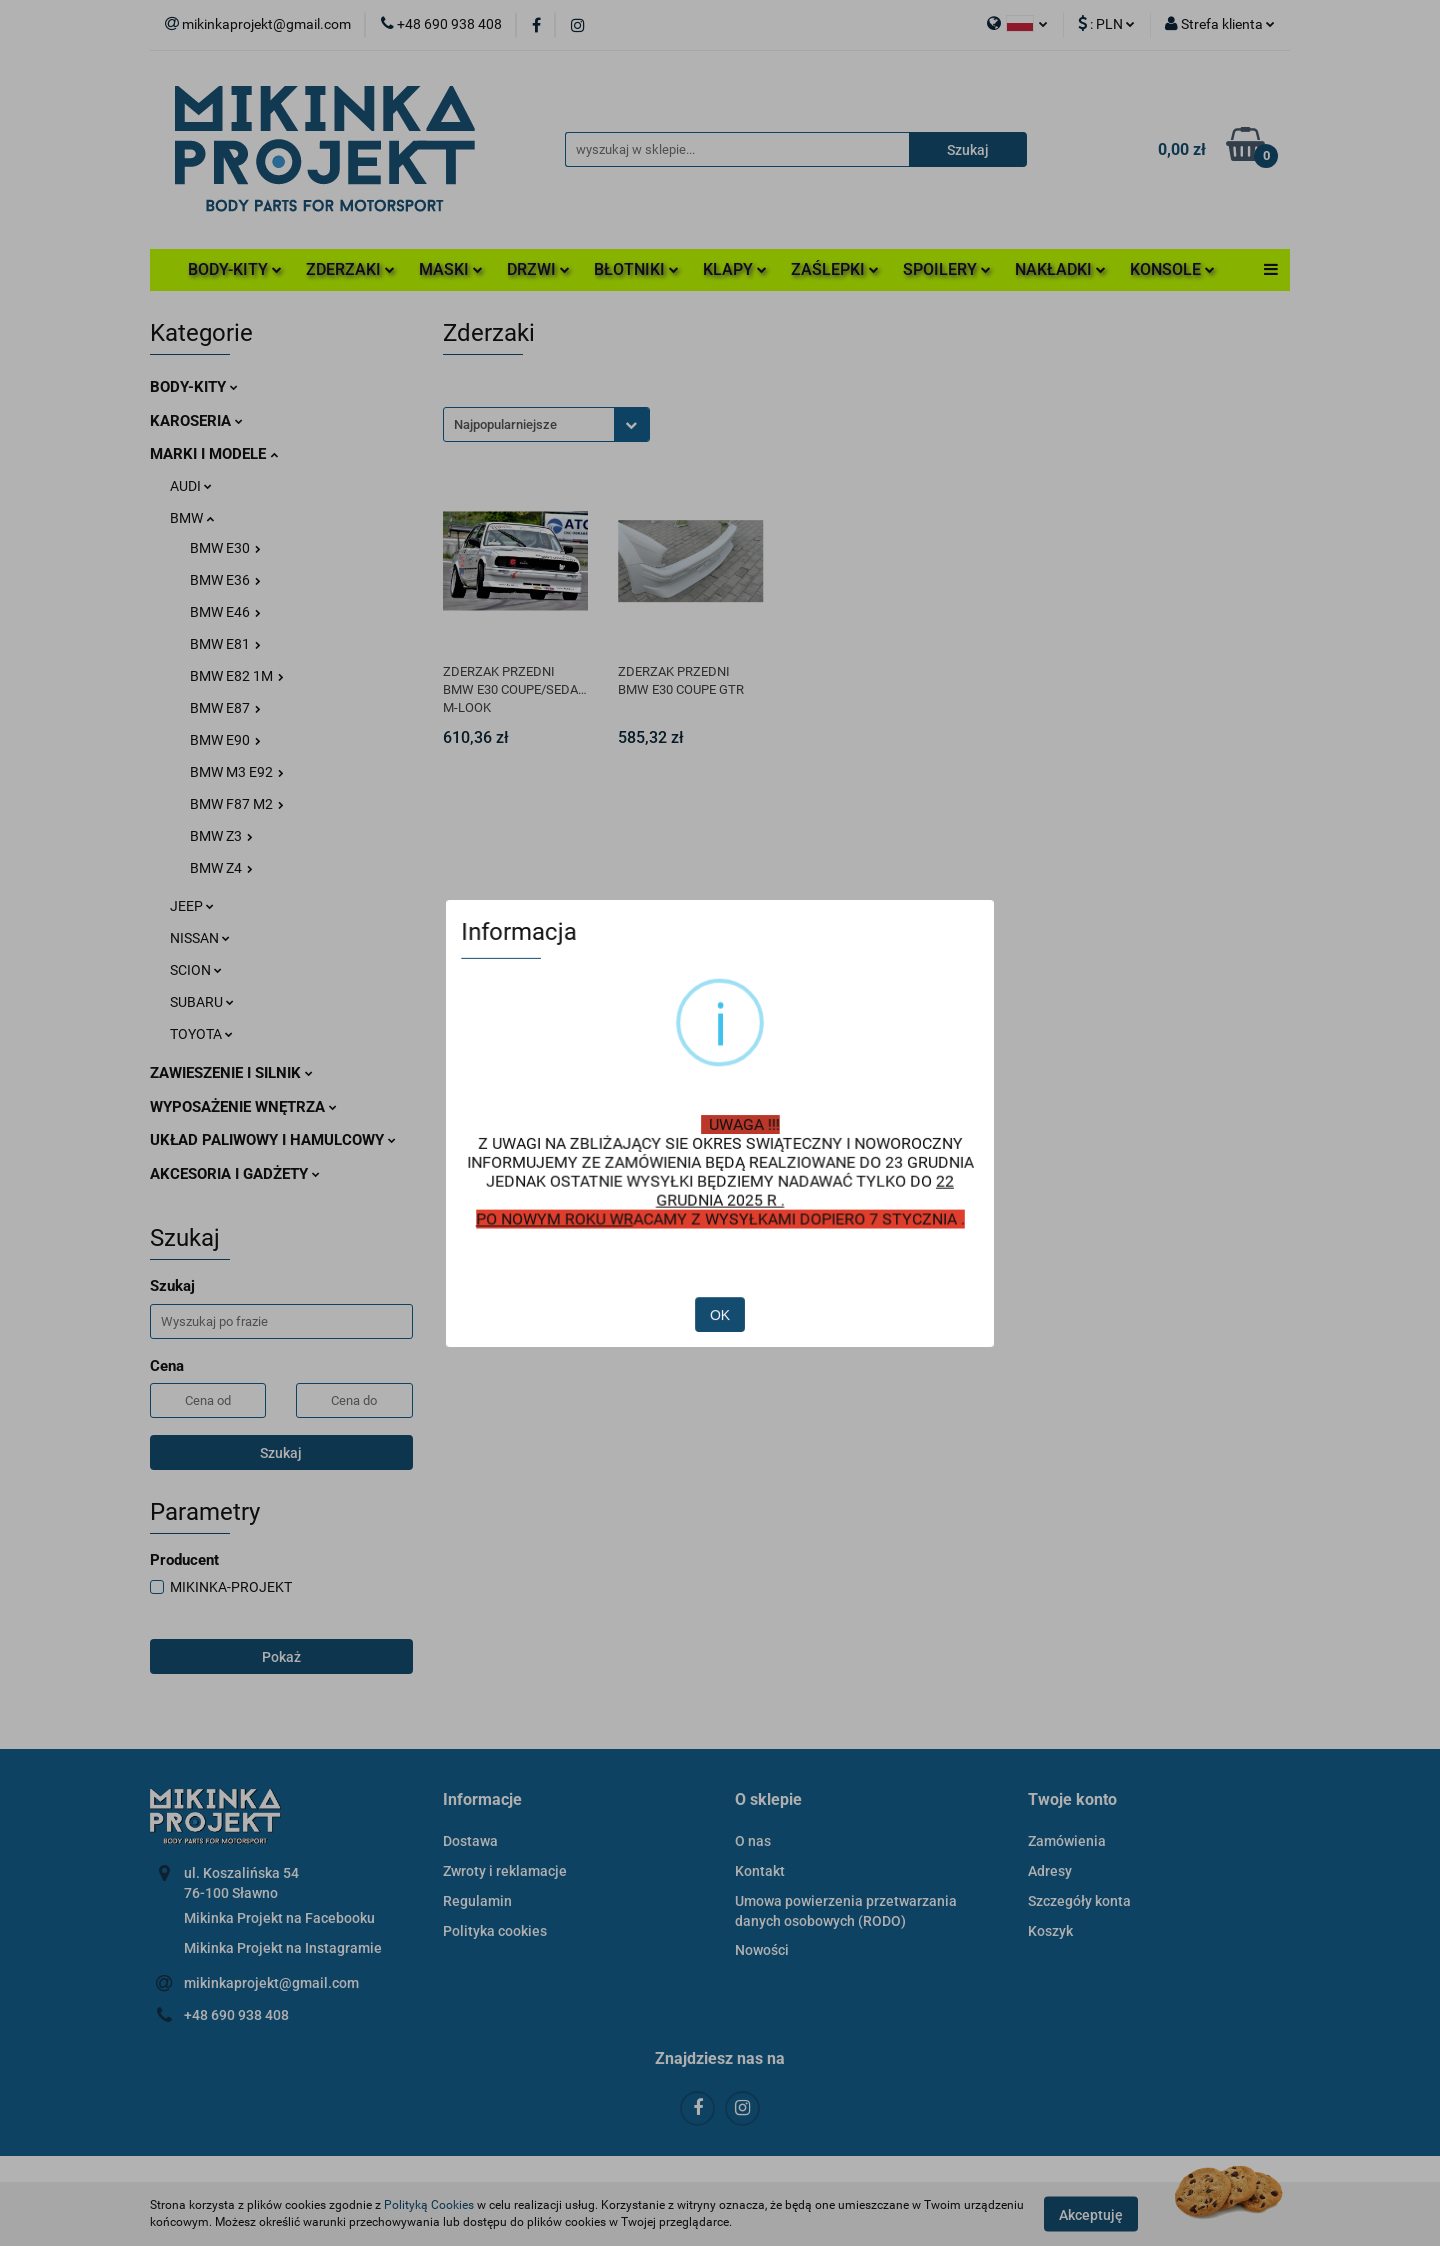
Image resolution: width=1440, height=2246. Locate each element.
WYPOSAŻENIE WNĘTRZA (243, 1107)
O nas (753, 1841)
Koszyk (1050, 1931)
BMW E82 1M (237, 676)
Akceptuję (1091, 2214)
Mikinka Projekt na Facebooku (279, 1918)
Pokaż (281, 1657)
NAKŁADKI (1060, 269)
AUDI (191, 486)
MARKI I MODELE (214, 454)
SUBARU (202, 1002)
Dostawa (470, 1841)
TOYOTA (201, 1034)
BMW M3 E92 (237, 772)
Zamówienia (1067, 1841)
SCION (196, 970)
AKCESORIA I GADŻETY (235, 1174)
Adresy (1050, 1871)
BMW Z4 (221, 868)
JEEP (192, 906)
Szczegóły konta (1079, 1901)
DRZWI (538, 269)
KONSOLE (1172, 269)
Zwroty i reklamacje (505, 1871)
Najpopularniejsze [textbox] (505, 424)
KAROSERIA (196, 421)
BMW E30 (225, 548)
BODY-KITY (235, 269)
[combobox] (546, 424)
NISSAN (200, 938)
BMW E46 (225, 612)
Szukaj (281, 1453)
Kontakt (760, 1871)
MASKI (451, 269)
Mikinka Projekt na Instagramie (283, 1948)
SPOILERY (947, 269)
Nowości (762, 1950)
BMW (192, 518)
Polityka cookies (495, 1931)
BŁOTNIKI (636, 269)
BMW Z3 (221, 836)
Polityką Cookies (429, 2205)
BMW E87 (225, 708)
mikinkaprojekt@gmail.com (271, 1983)
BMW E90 (225, 740)
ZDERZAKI (350, 269)
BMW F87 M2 (237, 804)
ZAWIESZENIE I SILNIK (231, 1073)
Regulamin (477, 1901)
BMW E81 (225, 644)
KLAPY (735, 269)
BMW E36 (225, 580)
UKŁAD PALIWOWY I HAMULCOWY (273, 1140)
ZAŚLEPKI (835, 269)
